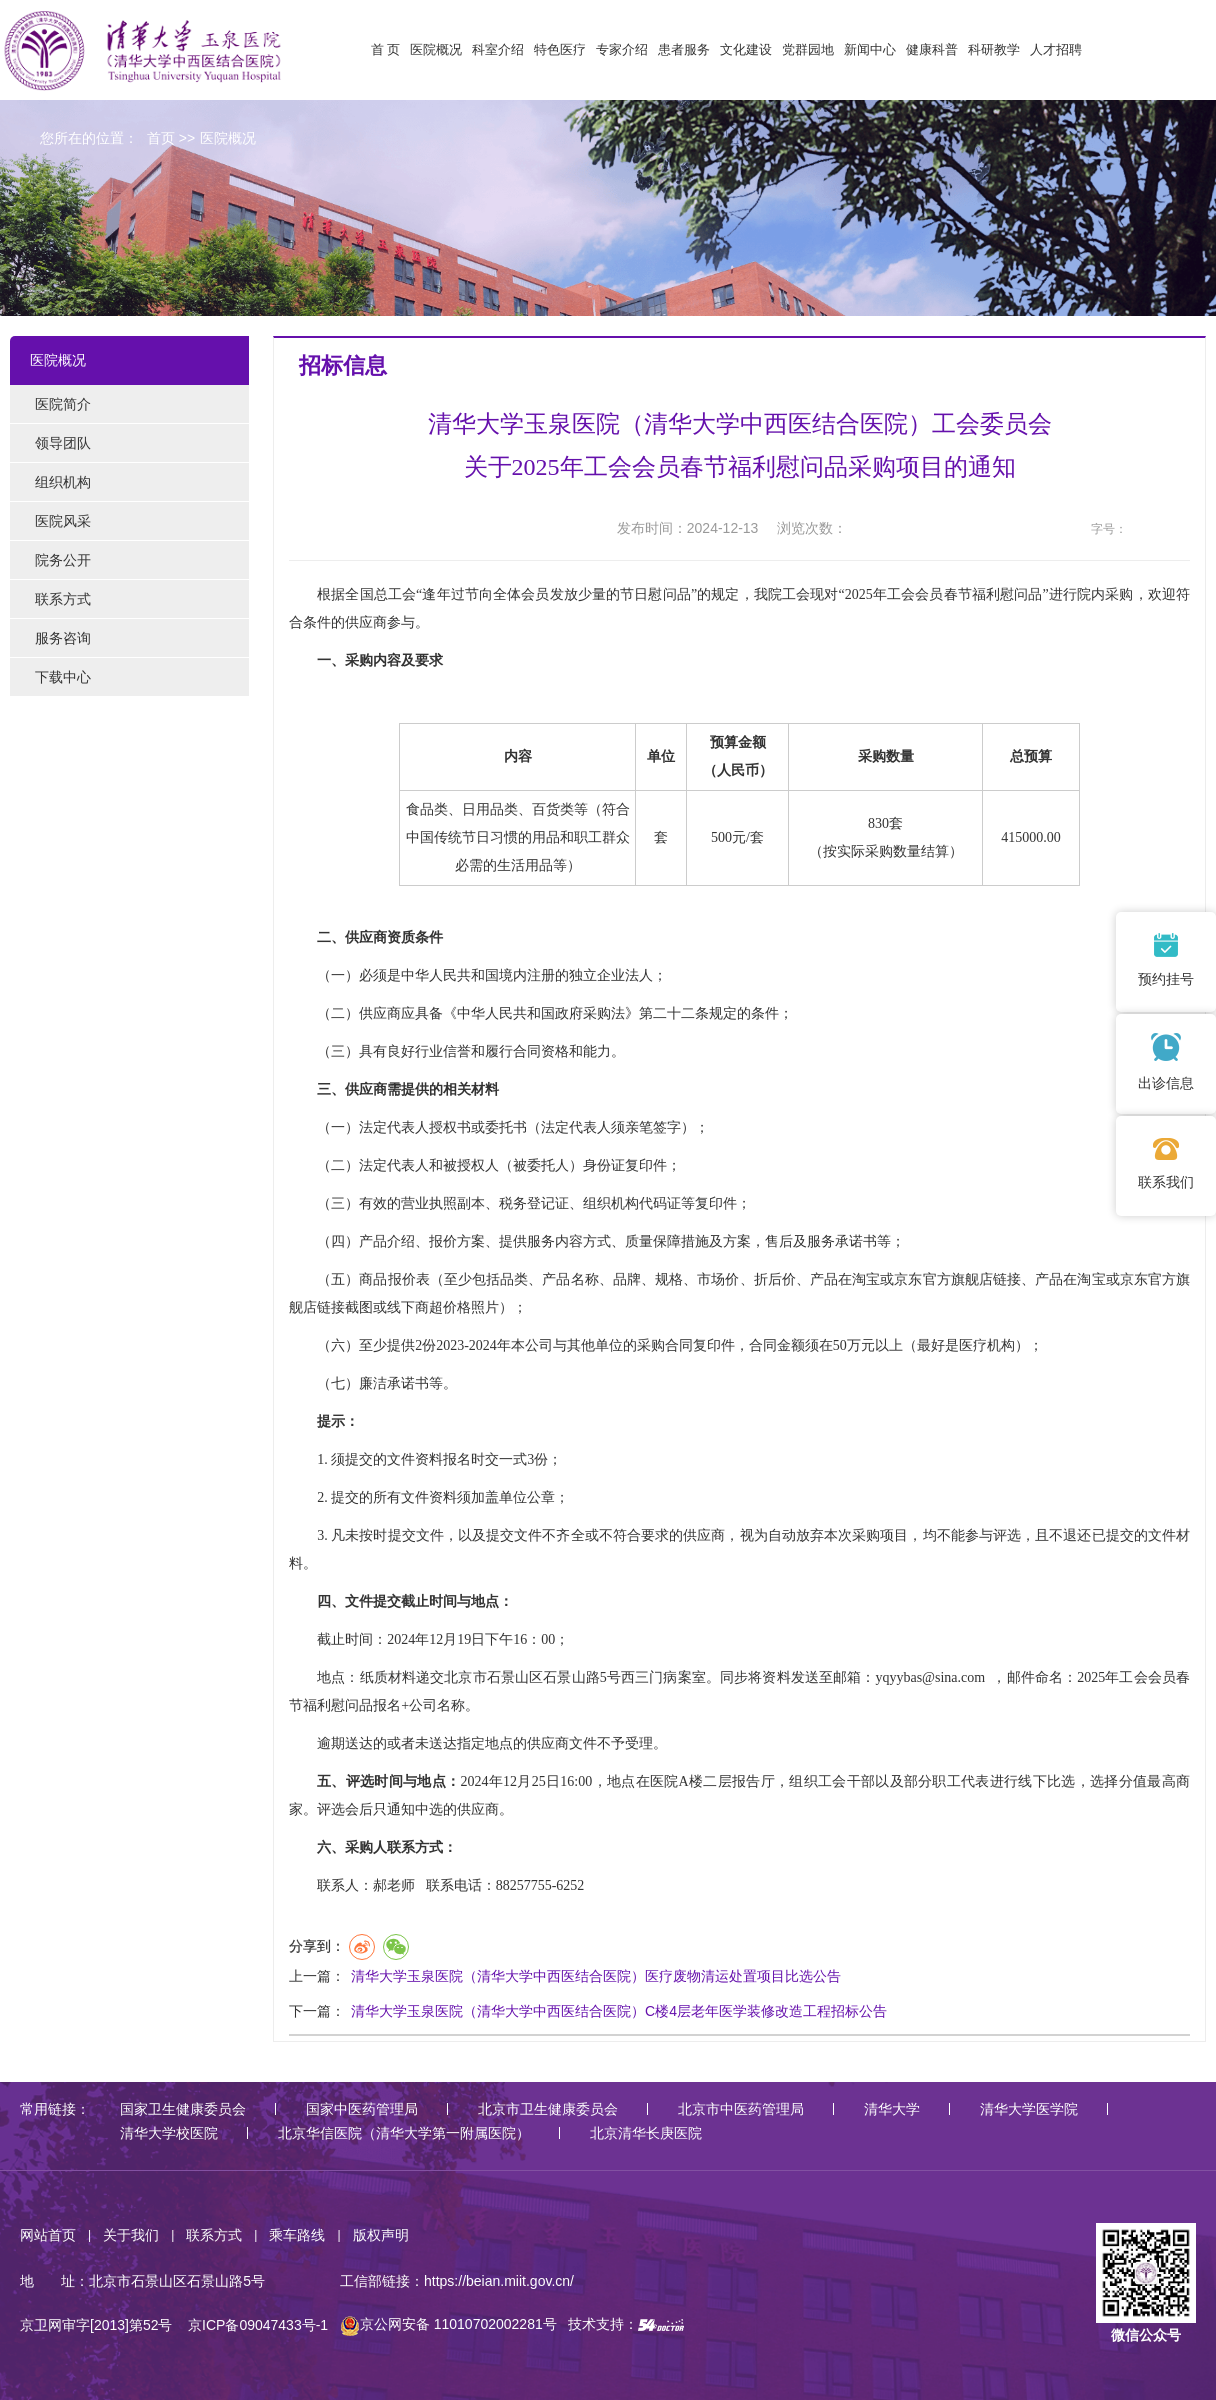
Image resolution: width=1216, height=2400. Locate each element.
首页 (161, 138)
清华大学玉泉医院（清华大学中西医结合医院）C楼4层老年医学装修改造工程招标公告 (619, 2011)
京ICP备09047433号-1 (258, 2324)
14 (1178, 529)
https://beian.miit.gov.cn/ (499, 2281)
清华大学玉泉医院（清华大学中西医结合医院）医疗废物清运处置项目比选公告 (596, 1976)
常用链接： (55, 2109)
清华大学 (892, 2109)
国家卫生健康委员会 (183, 2109)
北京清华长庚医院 (646, 2133)
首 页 (386, 49)
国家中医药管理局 (362, 2109)
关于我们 (131, 2235)
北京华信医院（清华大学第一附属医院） (404, 2133)
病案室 (684, 1677)
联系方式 (214, 2235)
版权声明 (381, 2235)
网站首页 (48, 2235)
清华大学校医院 (169, 2133)
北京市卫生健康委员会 (548, 2109)
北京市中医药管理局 (741, 2109)
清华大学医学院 (1029, 2109)
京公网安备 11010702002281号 (448, 2324)
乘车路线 (297, 2235)
